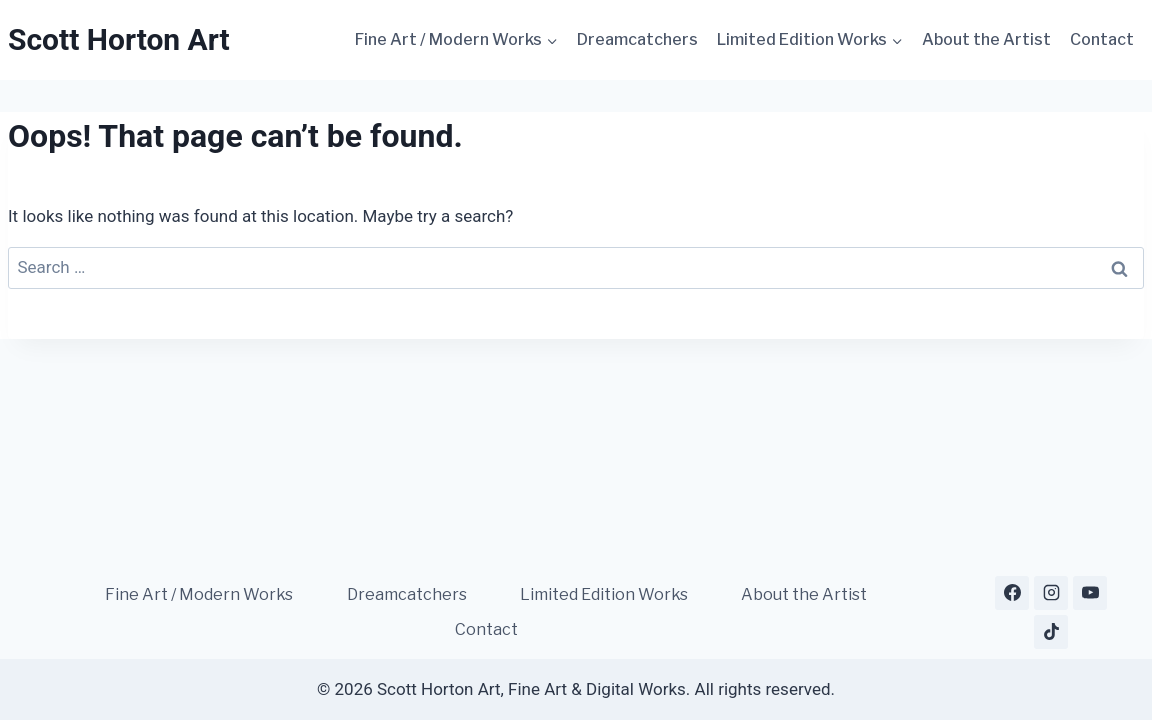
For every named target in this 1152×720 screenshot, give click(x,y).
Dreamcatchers (637, 39)
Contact (1102, 39)
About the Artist (986, 39)
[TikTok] (1051, 632)
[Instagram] (1051, 593)
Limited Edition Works (604, 594)
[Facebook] (1012, 593)
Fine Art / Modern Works (199, 594)
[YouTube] (1090, 593)
